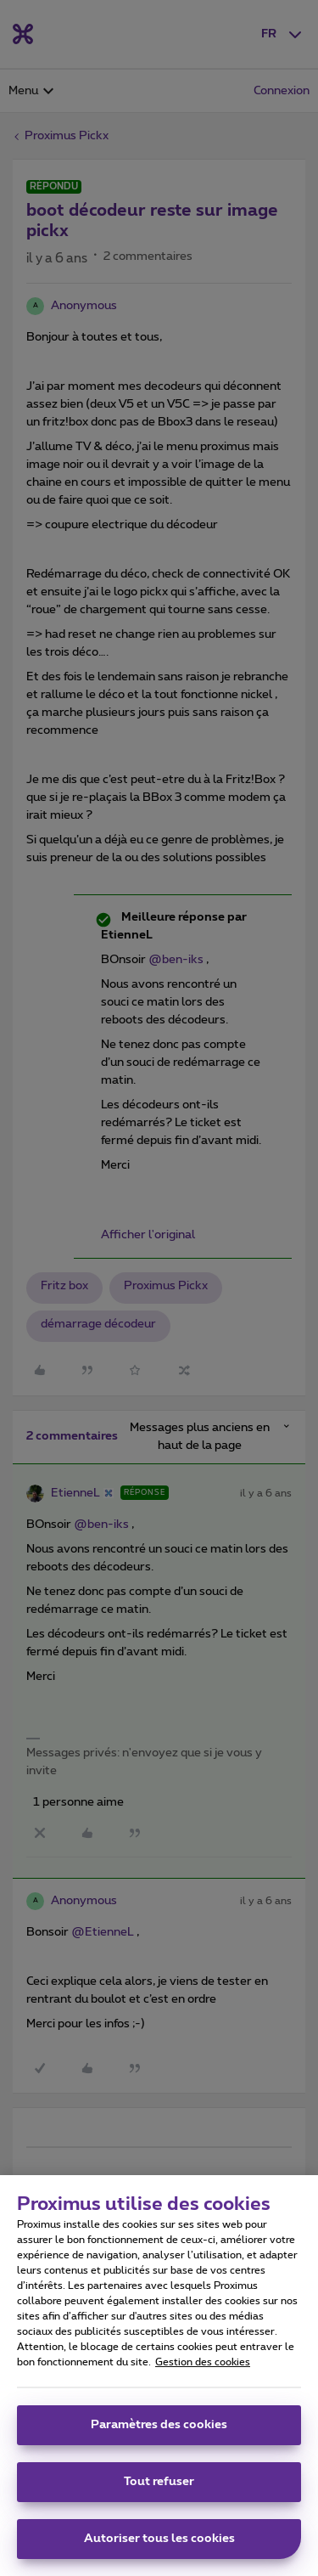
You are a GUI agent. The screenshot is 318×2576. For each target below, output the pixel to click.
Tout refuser (159, 2490)
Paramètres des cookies (159, 2433)
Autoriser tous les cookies (159, 2547)
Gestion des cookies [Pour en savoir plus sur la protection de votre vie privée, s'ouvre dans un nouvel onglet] (202, 2370)
